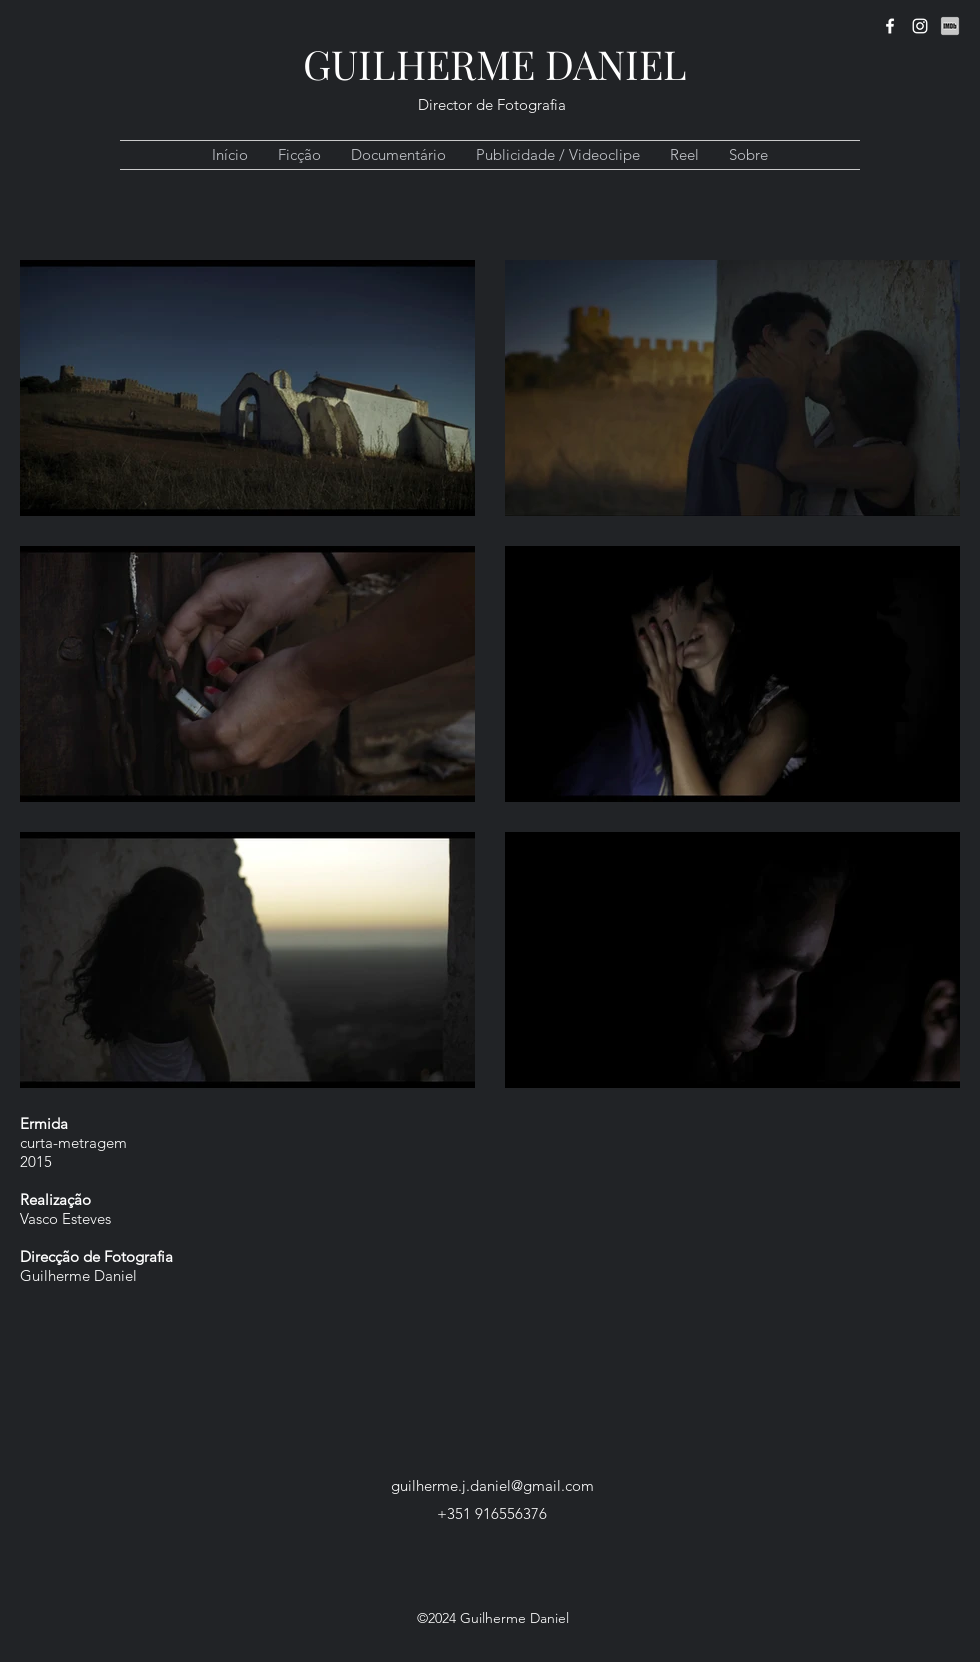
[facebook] (890, 26)
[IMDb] (950, 26)
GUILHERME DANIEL (495, 63)
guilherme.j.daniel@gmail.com (492, 1485)
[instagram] (920, 26)
